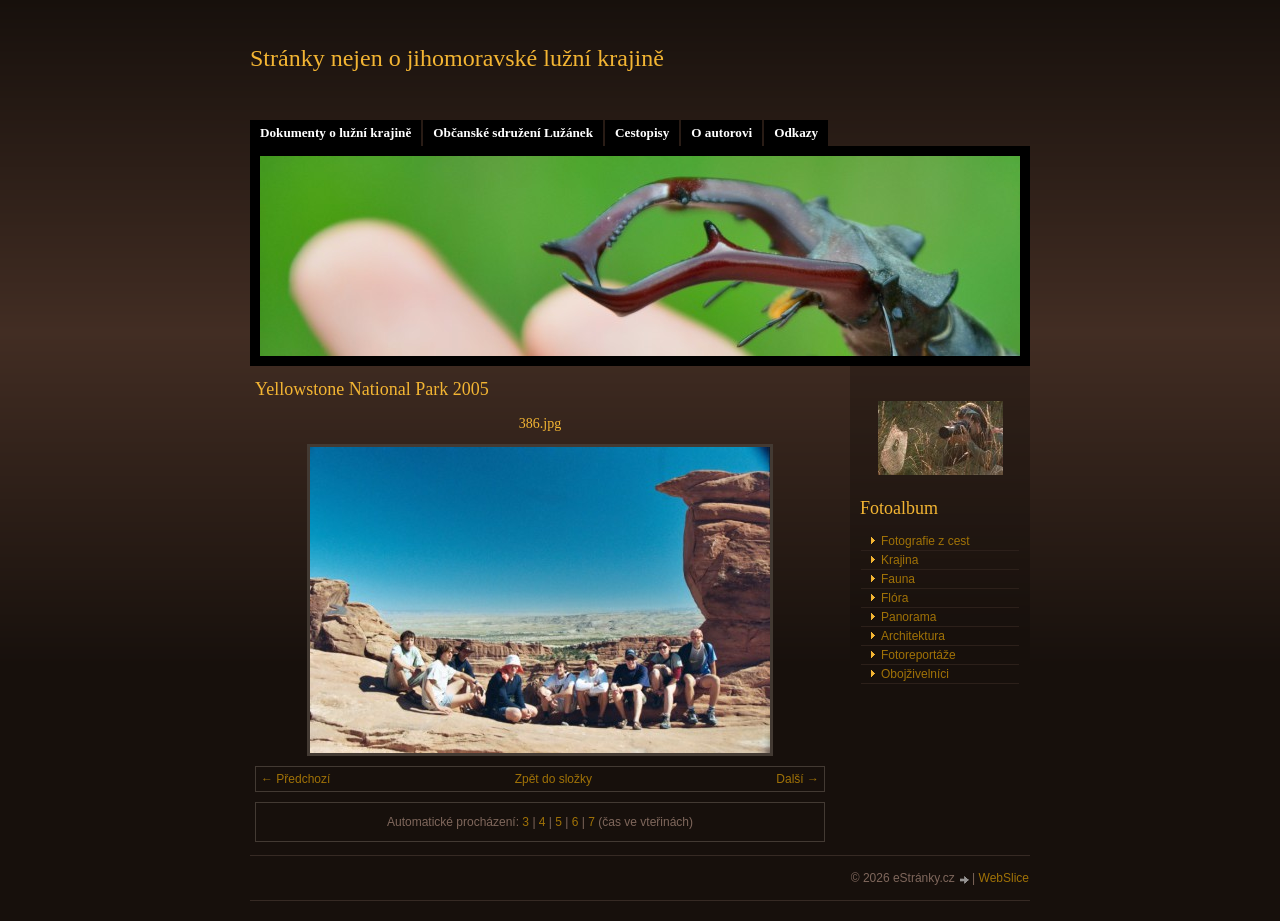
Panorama (908, 617)
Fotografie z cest (925, 541)
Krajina (899, 560)
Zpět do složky (553, 779)
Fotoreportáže (918, 655)
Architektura (913, 636)
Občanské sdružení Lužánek (513, 132)
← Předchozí (295, 779)
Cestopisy (642, 132)
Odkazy (796, 132)
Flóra (894, 598)
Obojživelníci (915, 674)
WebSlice (1004, 878)
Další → (797, 779)
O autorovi (721, 132)
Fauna (898, 579)
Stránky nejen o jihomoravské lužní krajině (457, 58)
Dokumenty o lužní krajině (335, 132)
